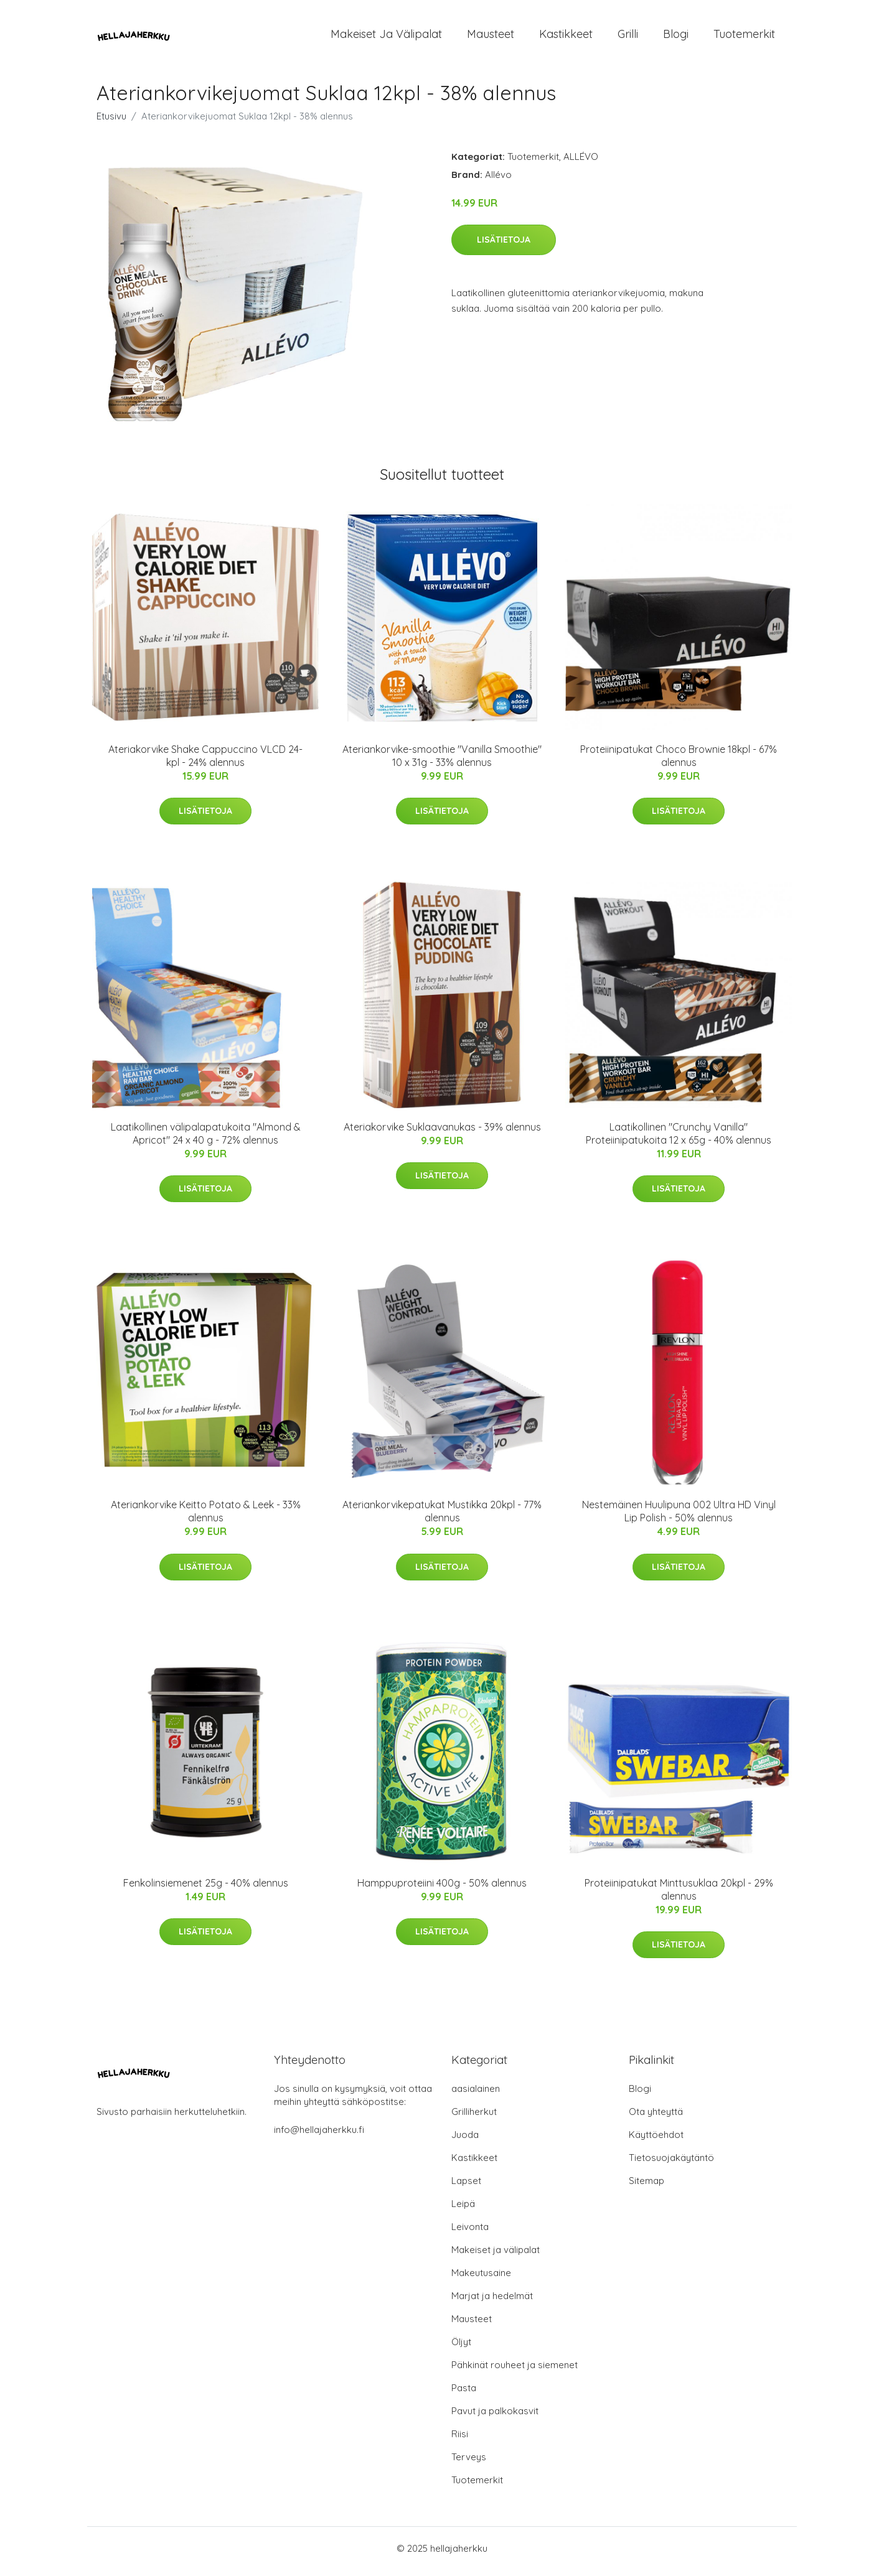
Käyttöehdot (656, 2141)
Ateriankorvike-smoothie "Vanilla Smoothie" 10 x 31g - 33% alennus (442, 762)
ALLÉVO (580, 163)
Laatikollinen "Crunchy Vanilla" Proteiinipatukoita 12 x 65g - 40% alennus (678, 1139)
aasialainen (475, 2095)
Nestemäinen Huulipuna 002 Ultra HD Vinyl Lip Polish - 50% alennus (679, 1518)
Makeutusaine (481, 2279)
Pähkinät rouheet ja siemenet (514, 2371)
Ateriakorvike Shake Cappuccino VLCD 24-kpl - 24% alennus (205, 762)
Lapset (466, 2187)
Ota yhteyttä (656, 2118)
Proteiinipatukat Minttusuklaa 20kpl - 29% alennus (679, 1895)
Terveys (468, 2463)
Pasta (463, 2394)
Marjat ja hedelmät (492, 2302)
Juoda (465, 2141)
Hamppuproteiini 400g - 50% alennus (442, 1889)
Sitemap (646, 2187)
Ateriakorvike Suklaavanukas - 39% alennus (442, 1133)
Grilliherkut (474, 2118)
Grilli (628, 37)
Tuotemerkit (744, 37)
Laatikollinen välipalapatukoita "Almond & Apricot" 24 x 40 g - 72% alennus (206, 1139)
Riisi (459, 2440)
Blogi (676, 37)
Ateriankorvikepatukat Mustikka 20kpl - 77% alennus (442, 1518)
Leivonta (470, 2233)
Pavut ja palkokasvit (494, 2417)
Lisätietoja (503, 245)
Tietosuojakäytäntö (671, 2164)
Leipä (463, 2210)
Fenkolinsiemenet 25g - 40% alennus (205, 1889)
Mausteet (490, 37)
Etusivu (111, 122)
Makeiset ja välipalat (386, 37)
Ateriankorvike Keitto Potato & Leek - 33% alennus (206, 1518)
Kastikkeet (566, 37)
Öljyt (461, 2348)
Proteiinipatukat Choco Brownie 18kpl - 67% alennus (678, 762)
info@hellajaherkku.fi (319, 2136)
